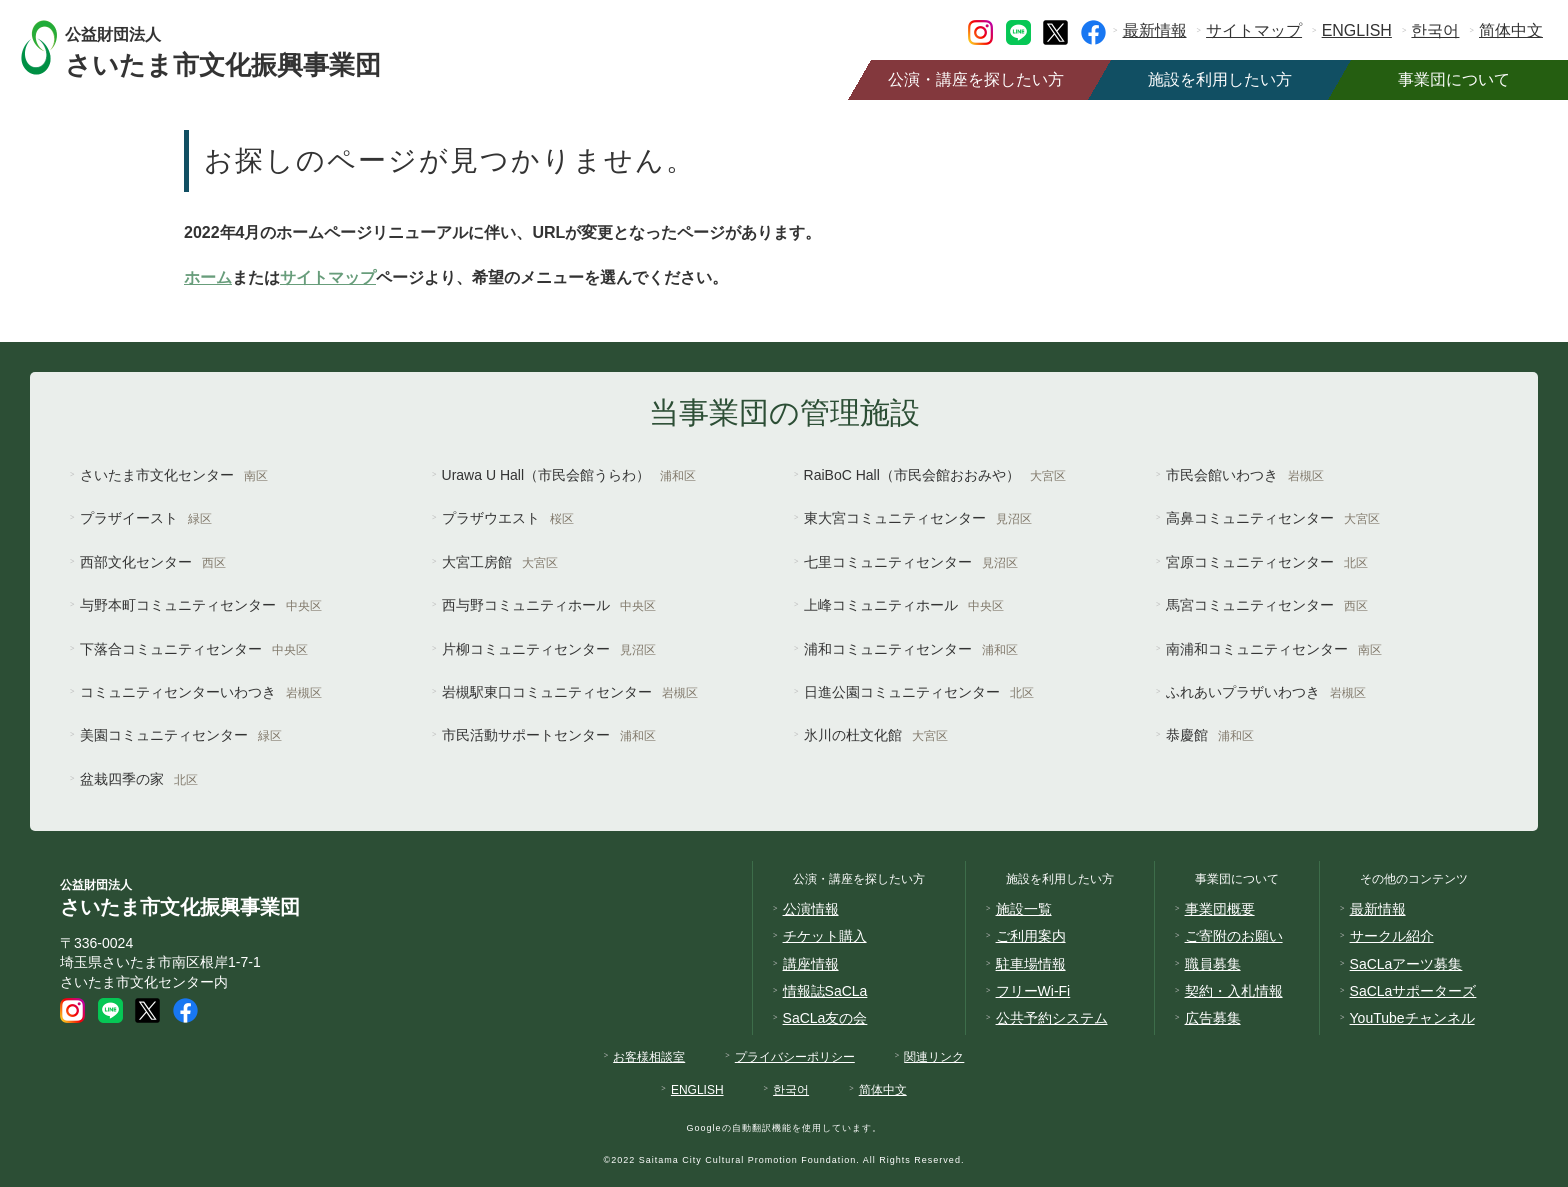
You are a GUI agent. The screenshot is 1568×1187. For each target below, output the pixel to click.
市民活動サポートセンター (549, 735)
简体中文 (1511, 30)
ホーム (208, 277)
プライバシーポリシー (795, 1057)
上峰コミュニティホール (904, 605)
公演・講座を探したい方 (976, 79)
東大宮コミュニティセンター (918, 518)
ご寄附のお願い (1234, 936)
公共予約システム (1052, 1018)
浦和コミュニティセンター (911, 649)
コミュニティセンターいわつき (201, 692)
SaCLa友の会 (825, 1018)
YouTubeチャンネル (1412, 1018)
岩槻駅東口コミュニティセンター (570, 692)
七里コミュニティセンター (911, 562)
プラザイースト (146, 518)
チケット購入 (825, 936)
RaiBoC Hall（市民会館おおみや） (935, 475)
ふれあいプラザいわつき (1266, 692)
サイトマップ (1254, 30)
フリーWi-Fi (1033, 991)
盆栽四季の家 (139, 779)
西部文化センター (153, 562)
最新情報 (1155, 30)
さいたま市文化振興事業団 (242, 47)
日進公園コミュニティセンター (919, 692)
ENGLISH (1357, 30)
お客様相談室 (649, 1057)
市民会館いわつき (1245, 475)
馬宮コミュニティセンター (1267, 605)
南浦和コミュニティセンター (1274, 649)
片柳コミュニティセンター (549, 649)
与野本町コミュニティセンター (201, 605)
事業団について (1454, 79)
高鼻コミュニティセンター (1273, 518)
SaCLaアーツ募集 (1406, 964)
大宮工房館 (500, 562)
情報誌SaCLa (825, 991)
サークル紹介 (1392, 936)
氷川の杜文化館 (876, 735)
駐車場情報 (1031, 964)
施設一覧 (1024, 909)
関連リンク (934, 1057)
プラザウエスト (508, 518)
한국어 (1435, 30)
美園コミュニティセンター (181, 735)
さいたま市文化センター (174, 475)
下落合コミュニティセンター (194, 649)
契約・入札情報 (1234, 991)
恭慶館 (1210, 735)
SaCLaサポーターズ (1413, 991)
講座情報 (811, 964)
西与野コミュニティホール (549, 605)
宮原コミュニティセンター (1267, 562)
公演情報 (811, 909)
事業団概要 (1220, 909)
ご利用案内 (1031, 936)
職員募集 (1213, 964)
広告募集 (1213, 1018)
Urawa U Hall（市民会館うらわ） (569, 475)
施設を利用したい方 (1220, 79)
